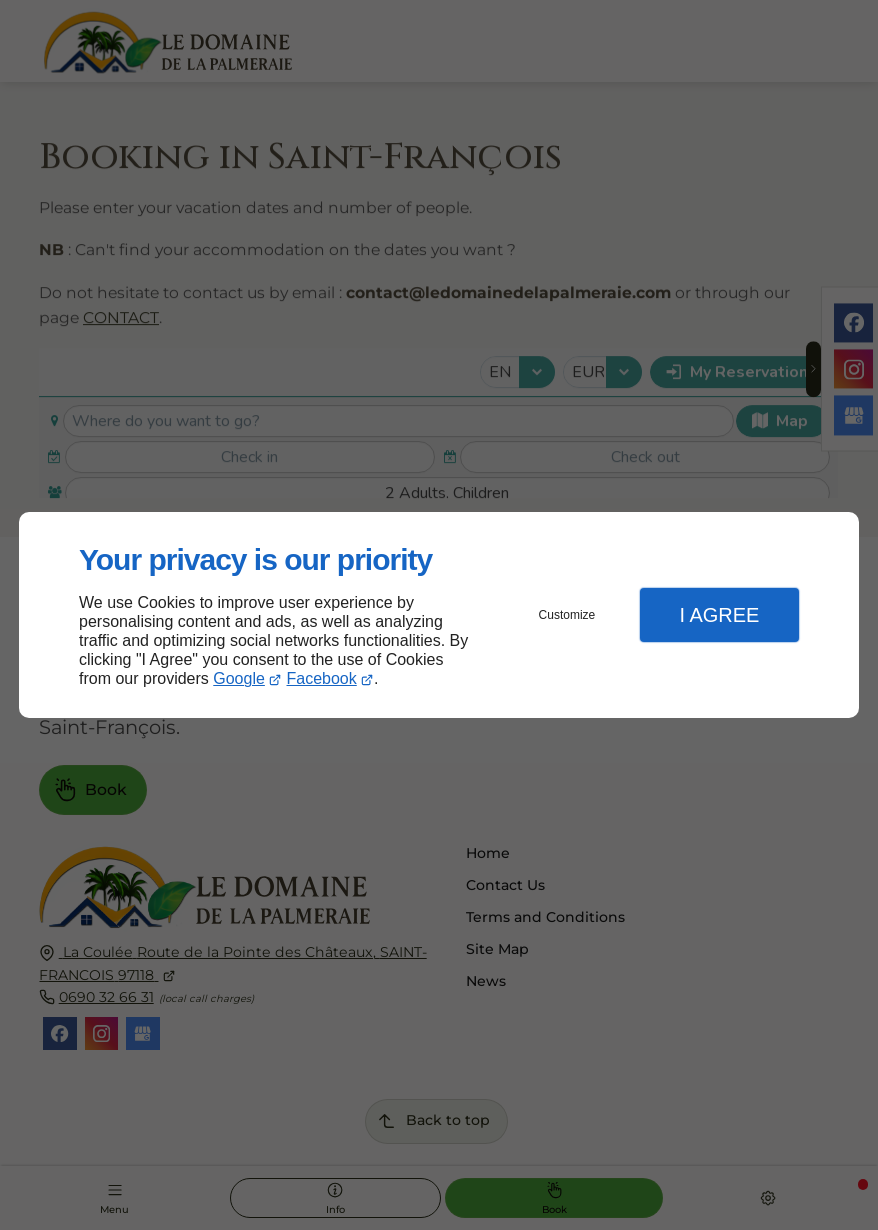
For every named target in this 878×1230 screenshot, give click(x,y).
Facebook (322, 678)
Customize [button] (567, 615)
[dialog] (439, 615)
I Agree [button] (719, 615)
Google (239, 678)
